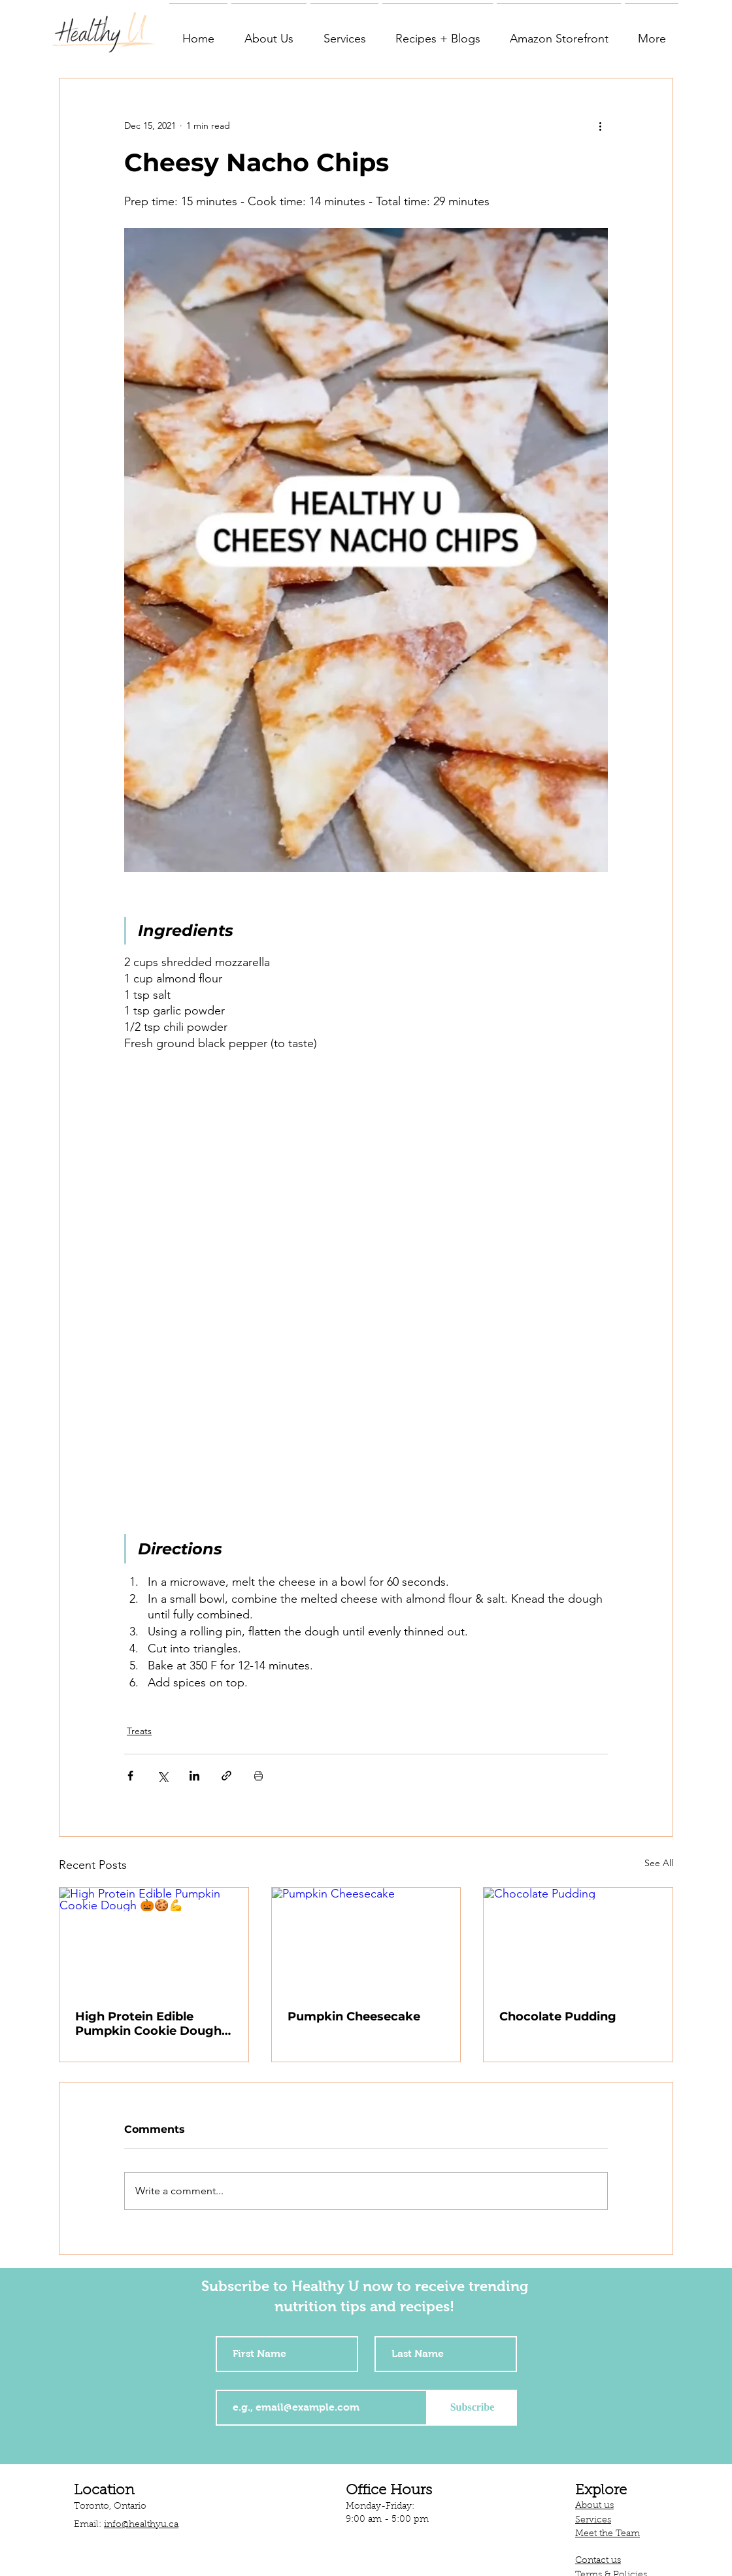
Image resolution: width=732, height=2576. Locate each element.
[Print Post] (258, 1775)
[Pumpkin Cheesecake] (366, 1941)
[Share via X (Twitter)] (162, 1775)
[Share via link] (226, 1775)
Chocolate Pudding (557, 2016)
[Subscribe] (472, 2408)
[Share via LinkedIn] (194, 1775)
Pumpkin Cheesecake (354, 2016)
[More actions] (600, 125)
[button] (268, 32)
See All (658, 1863)
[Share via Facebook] (130, 1775)
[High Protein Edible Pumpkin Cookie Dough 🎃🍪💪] (153, 1941)
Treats (139, 1731)
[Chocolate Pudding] (578, 1941)
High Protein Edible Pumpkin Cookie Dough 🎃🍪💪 (148, 2023)
